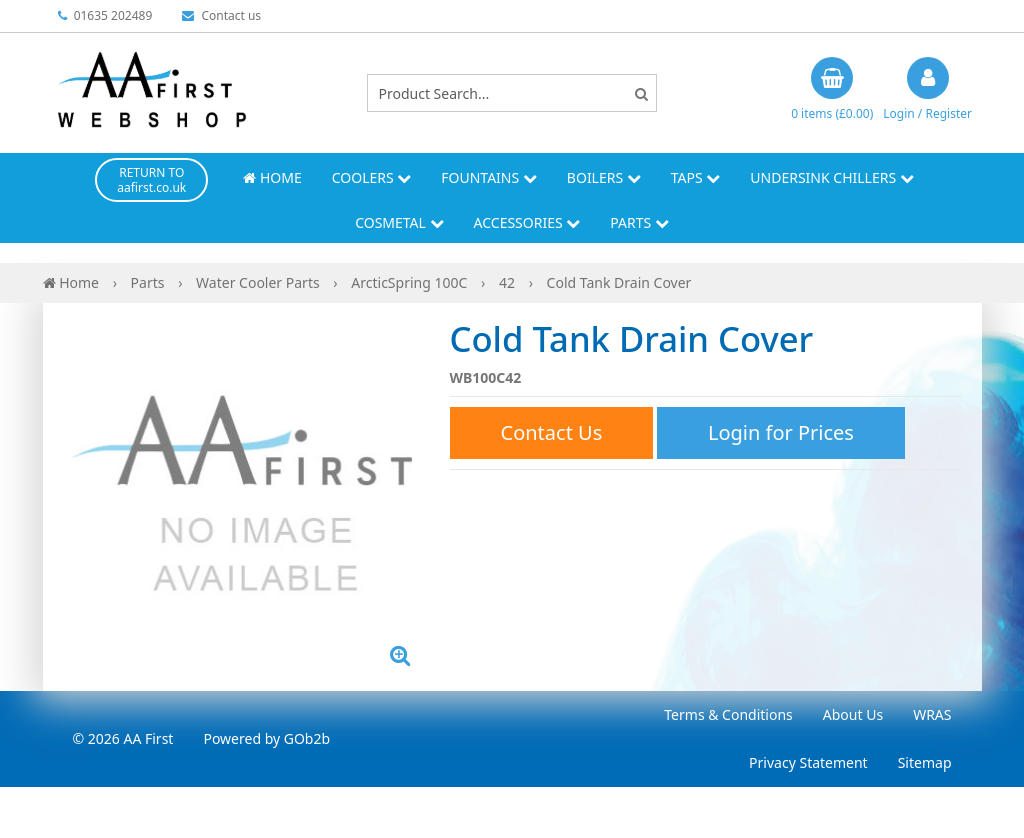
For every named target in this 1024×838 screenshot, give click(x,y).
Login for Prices (781, 432)
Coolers (372, 177)
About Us (853, 714)
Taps (696, 177)
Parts (639, 222)
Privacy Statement (808, 762)
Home (272, 177)
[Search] (641, 93)
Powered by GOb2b (266, 738)
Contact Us (552, 432)
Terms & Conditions (728, 714)
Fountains (489, 177)
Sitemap (925, 762)
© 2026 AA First (123, 738)
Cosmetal (399, 222)
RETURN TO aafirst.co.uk (151, 180)
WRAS (932, 714)
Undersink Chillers (831, 177)
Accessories (527, 222)
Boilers (604, 177)
